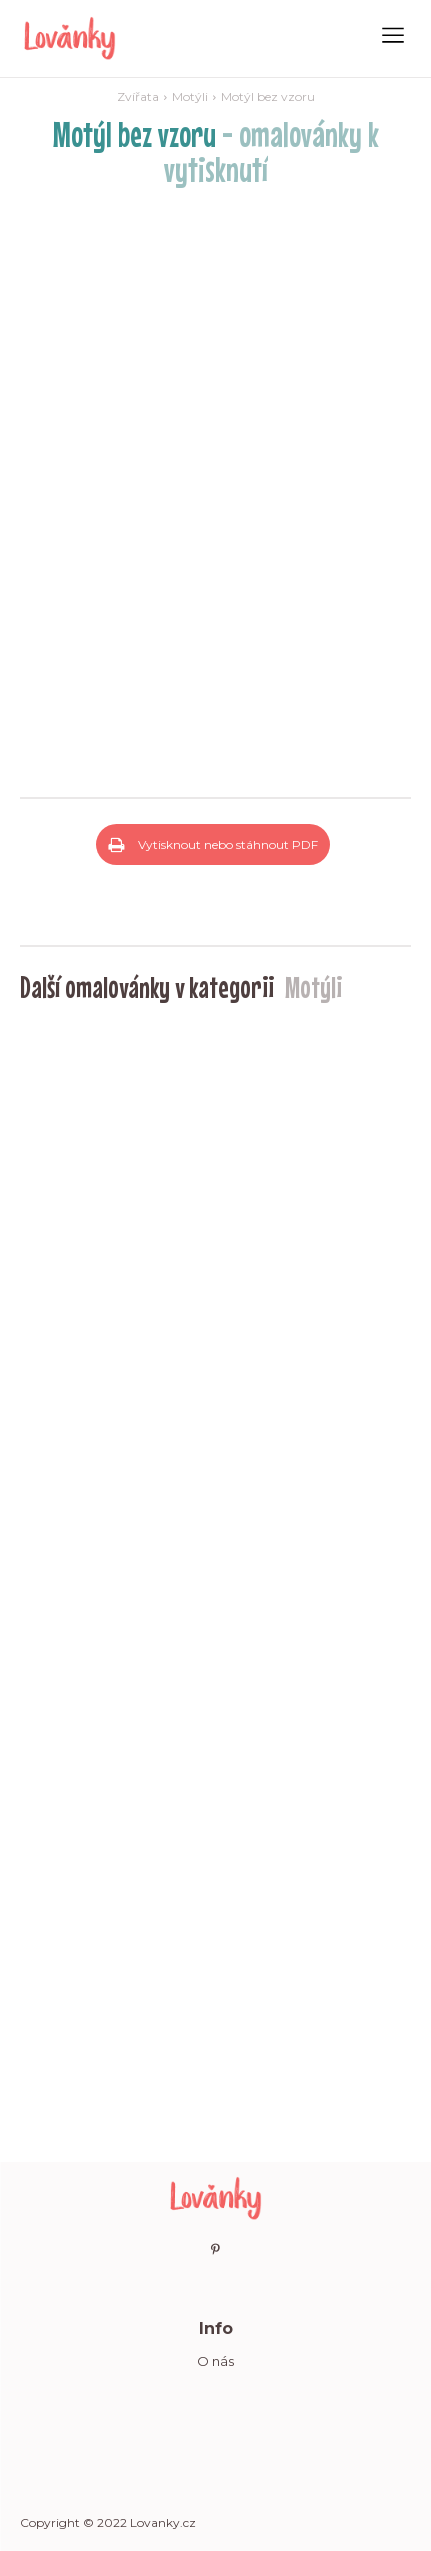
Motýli (190, 96)
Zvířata (138, 96)
